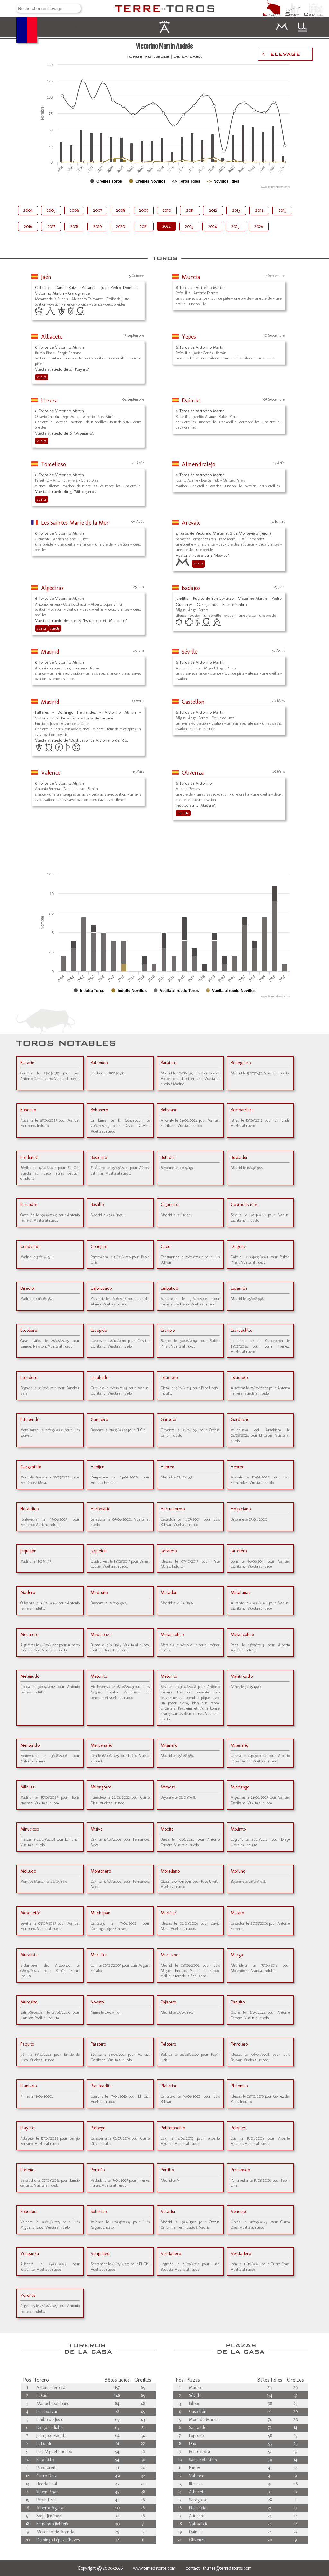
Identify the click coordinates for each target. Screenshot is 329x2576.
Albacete (51, 336)
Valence (50, 772)
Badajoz (191, 587)
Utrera (49, 400)
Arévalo (191, 522)
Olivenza (193, 772)
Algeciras (52, 587)
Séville (189, 651)
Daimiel (191, 400)
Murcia (191, 276)
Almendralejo (198, 464)
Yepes (189, 336)
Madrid (50, 651)
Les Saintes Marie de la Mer (75, 522)
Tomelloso (53, 464)
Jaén (46, 276)
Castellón (193, 701)
